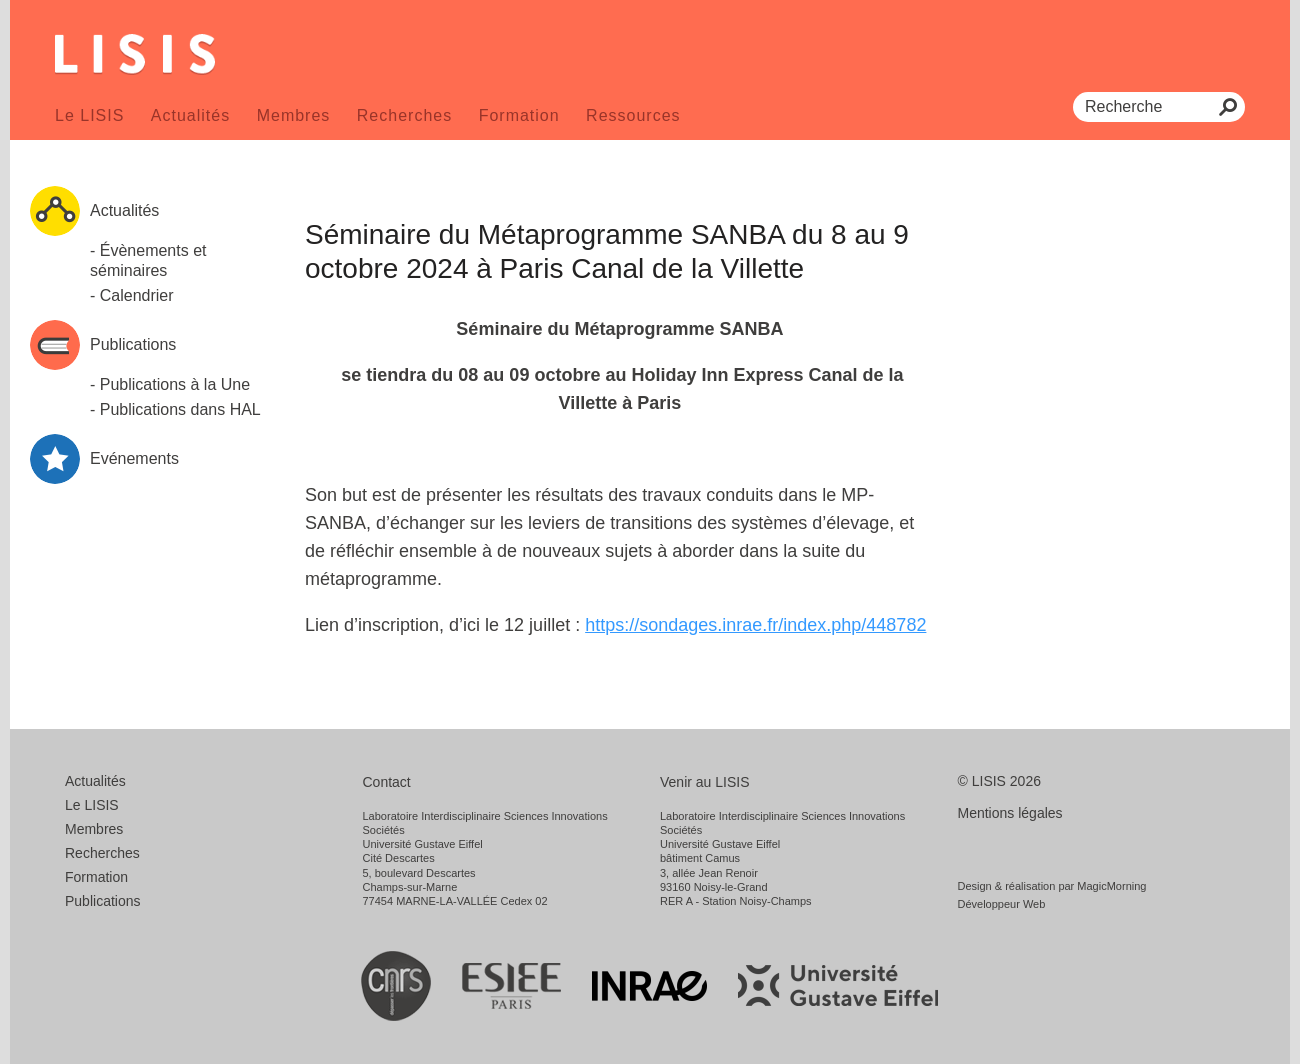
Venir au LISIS (705, 782)
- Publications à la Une (170, 384)
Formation (519, 115)
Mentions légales (1010, 813)
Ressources (633, 115)
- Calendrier (132, 295)
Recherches (404, 115)
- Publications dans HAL (175, 409)
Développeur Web (1002, 904)
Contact (387, 782)
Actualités (190, 115)
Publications (103, 901)
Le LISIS (89, 115)
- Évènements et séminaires (148, 260)
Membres (294, 115)
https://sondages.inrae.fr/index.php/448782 (755, 625)
